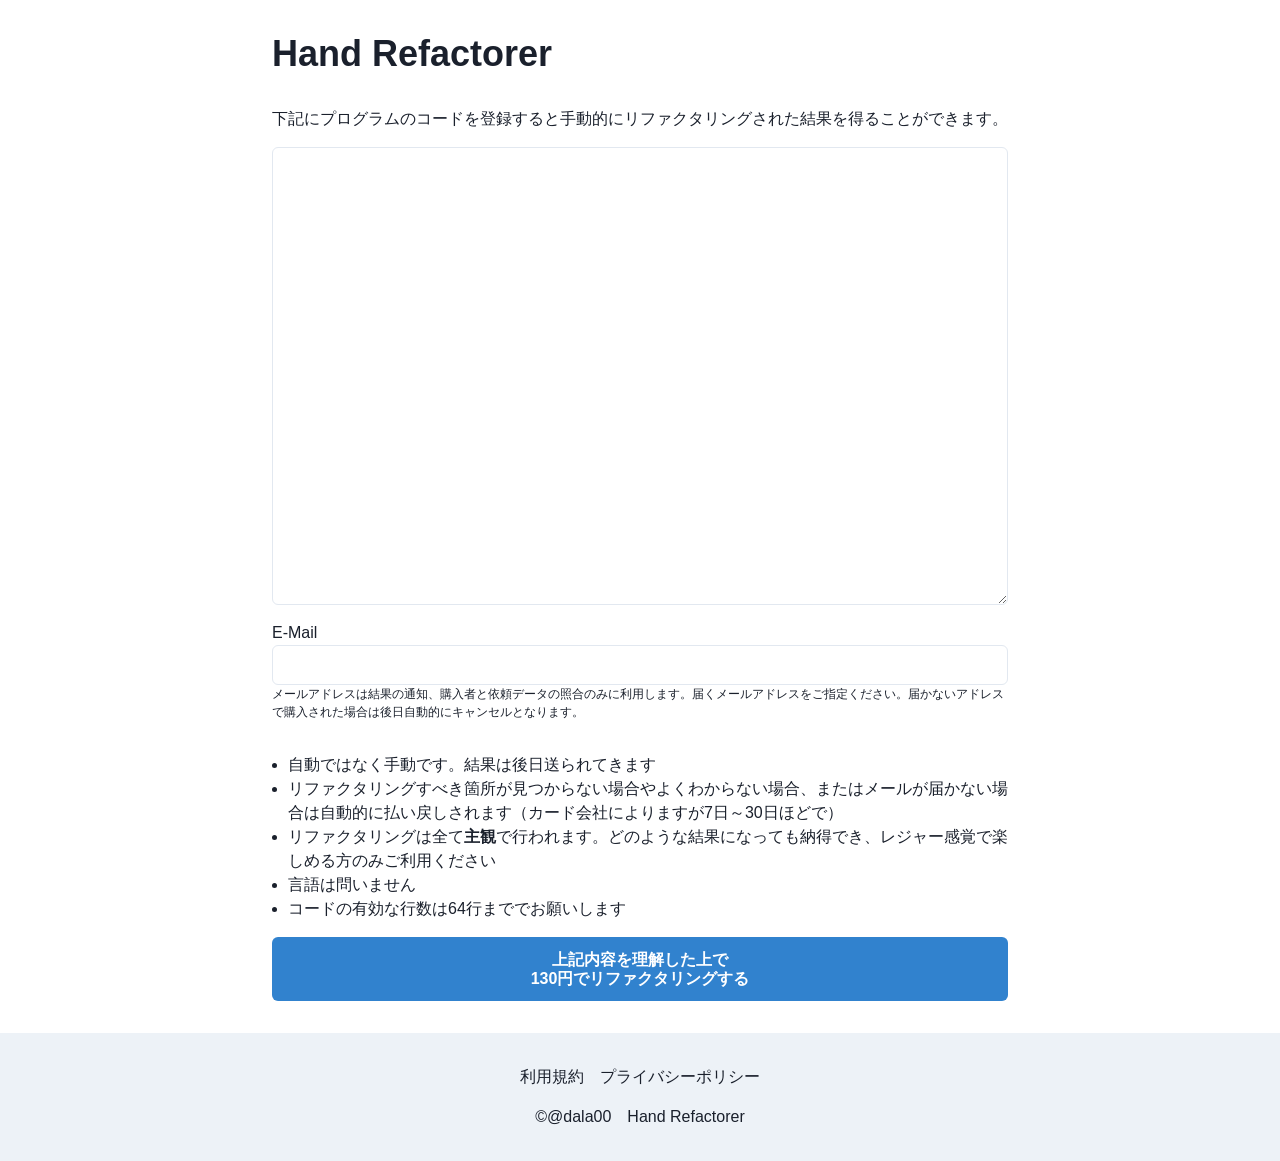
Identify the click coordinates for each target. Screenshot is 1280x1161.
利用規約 (552, 1076)
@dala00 (579, 1116)
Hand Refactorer (685, 1116)
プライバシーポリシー (680, 1076)
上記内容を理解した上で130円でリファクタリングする (640, 969)
